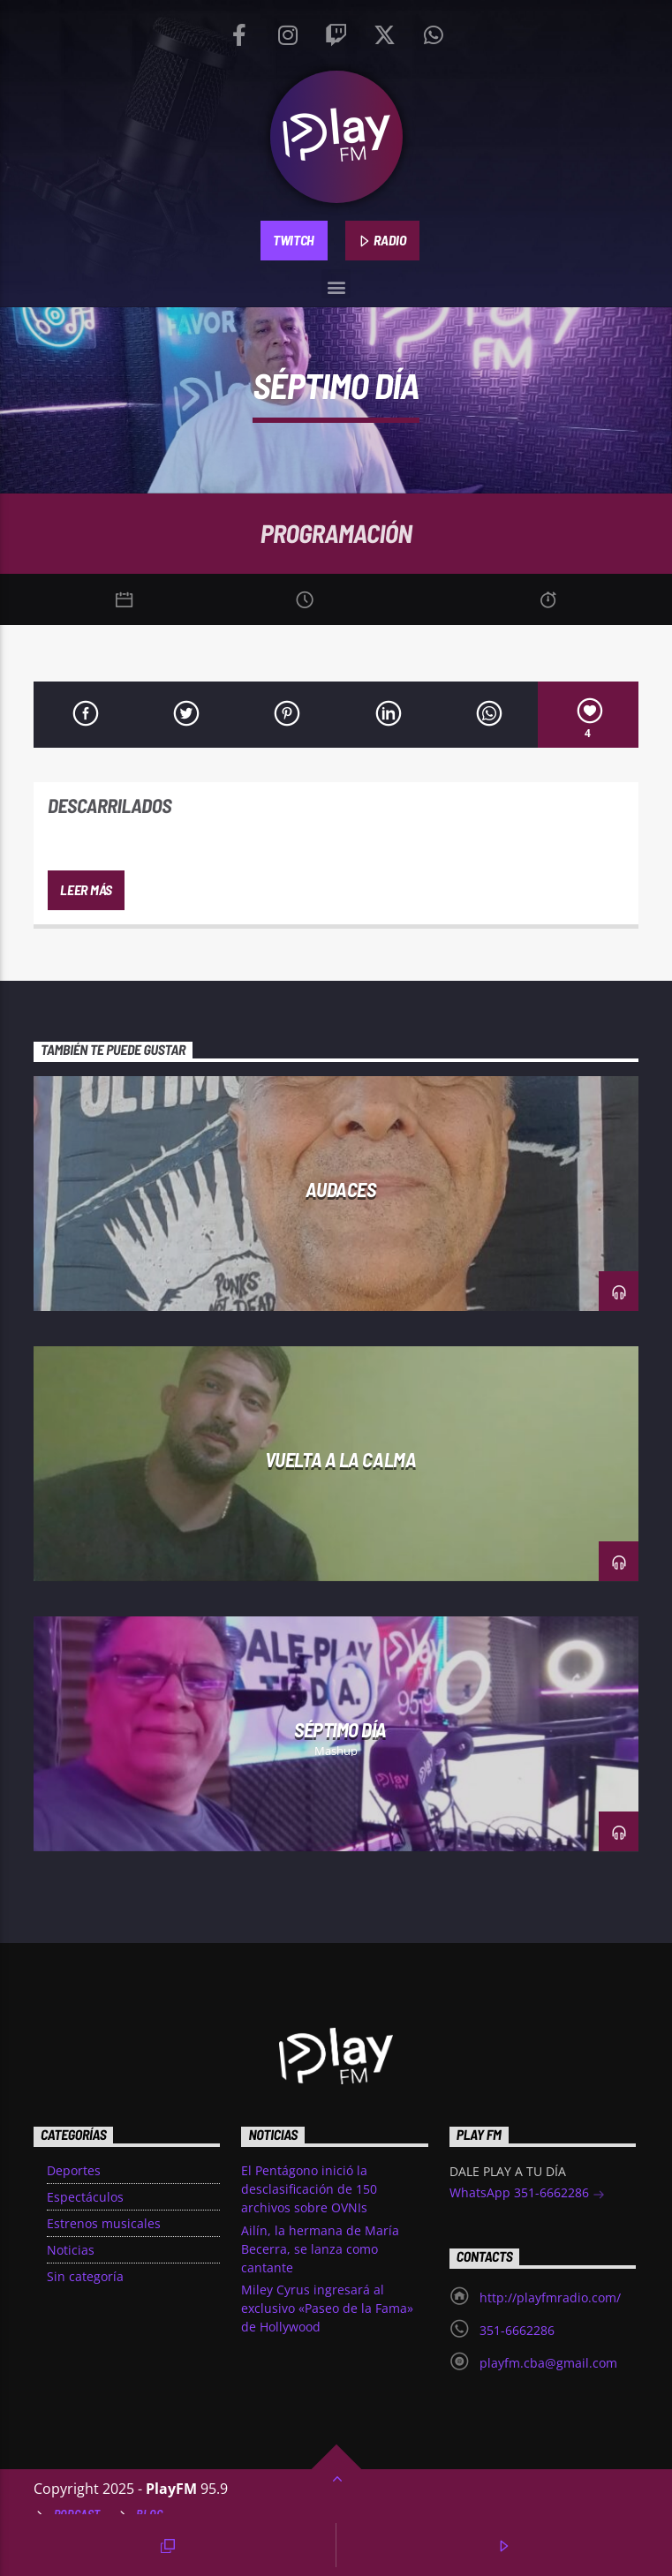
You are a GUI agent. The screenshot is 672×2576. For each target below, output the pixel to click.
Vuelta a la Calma (340, 1459)
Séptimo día (340, 1729)
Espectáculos (85, 2196)
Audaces (341, 1189)
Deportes (74, 2170)
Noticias (70, 2249)
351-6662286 (517, 2330)
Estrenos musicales (104, 2223)
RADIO (382, 241)
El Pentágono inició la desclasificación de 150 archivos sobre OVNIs (309, 2189)
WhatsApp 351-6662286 (527, 2194)
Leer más (85, 889)
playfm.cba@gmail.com (548, 2362)
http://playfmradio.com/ (550, 2297)
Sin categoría (85, 2276)
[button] (336, 283)
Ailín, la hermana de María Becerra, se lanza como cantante (320, 2249)
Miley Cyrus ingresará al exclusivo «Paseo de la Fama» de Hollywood (327, 2308)
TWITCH (293, 239)
